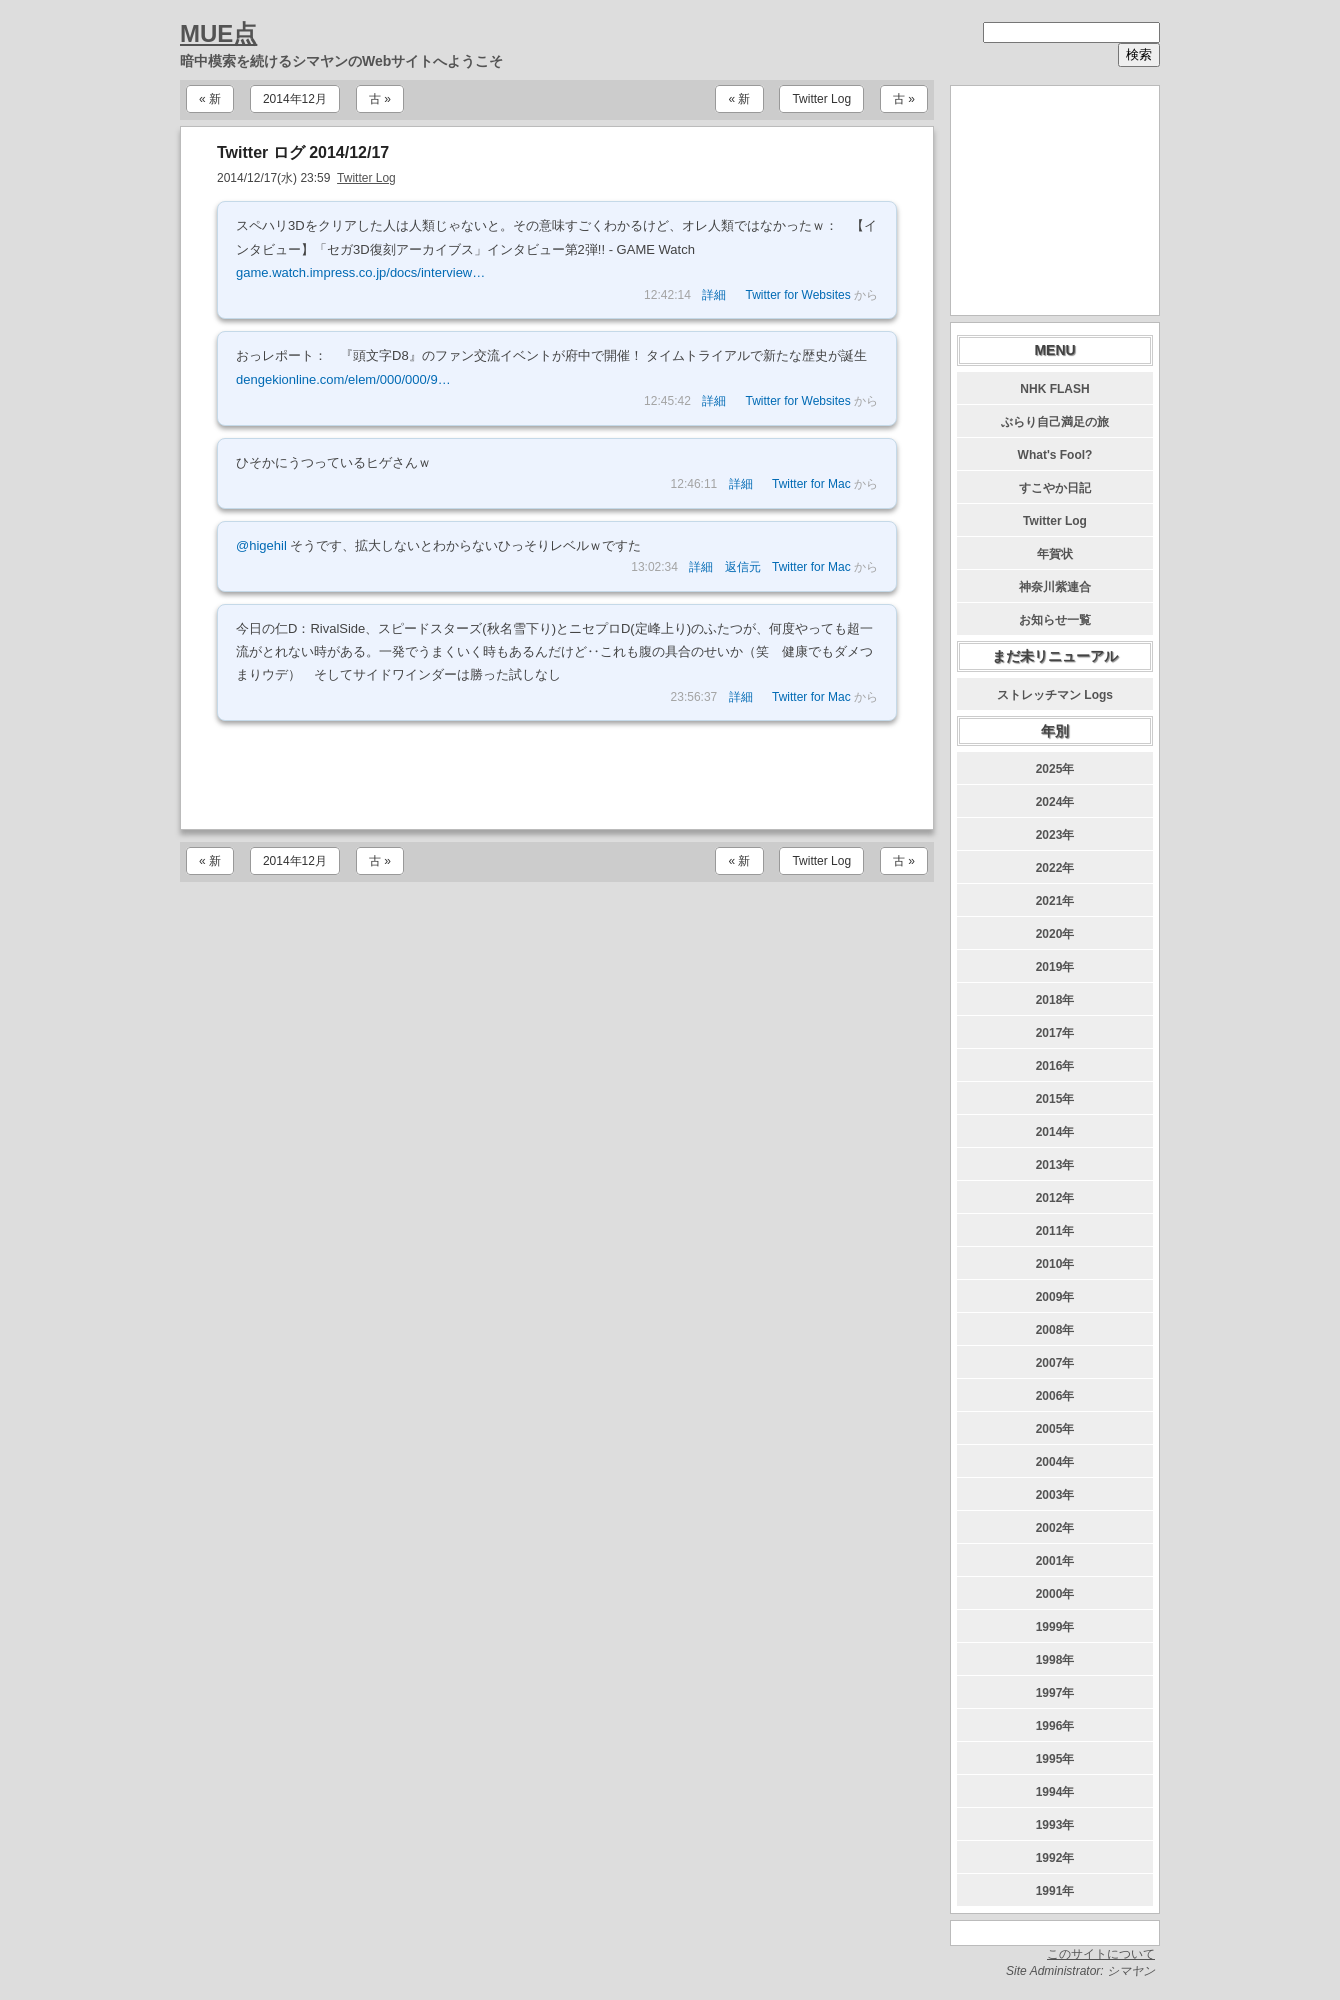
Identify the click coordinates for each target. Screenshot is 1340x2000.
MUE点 (218, 33)
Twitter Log (821, 99)
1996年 (1055, 1726)
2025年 (1055, 769)
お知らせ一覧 (1055, 620)
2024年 (1055, 802)
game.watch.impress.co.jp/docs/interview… (360, 272)
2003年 (1055, 1495)
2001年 (1055, 1561)
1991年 (1055, 1891)
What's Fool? (1055, 455)
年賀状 (1055, 554)
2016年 (1055, 1066)
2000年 (1055, 1594)
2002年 (1055, 1528)
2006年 (1055, 1396)
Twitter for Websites (798, 295)
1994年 (1055, 1792)
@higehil (261, 545)
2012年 (1055, 1198)
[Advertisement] (557, 775)
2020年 (1055, 934)
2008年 (1055, 1330)
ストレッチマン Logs (1055, 695)
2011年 (1055, 1231)
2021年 (1055, 901)
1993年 (1055, 1825)
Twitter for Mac (811, 484)
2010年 (1055, 1264)
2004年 (1055, 1462)
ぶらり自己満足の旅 (1055, 422)
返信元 (743, 567)
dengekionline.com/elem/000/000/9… (343, 379)
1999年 (1055, 1627)
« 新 (210, 99)
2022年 (1055, 868)
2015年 (1055, 1099)
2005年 (1055, 1429)
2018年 (1055, 1000)
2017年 (1055, 1033)
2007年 (1055, 1363)
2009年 (1055, 1297)
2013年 (1055, 1165)
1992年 (1055, 1858)
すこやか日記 (1055, 488)
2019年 (1055, 967)
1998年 (1055, 1660)
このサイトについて (1101, 1954)
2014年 (1055, 1132)
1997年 (1055, 1693)
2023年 (1055, 835)
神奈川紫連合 (1055, 587)
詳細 (714, 295)
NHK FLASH (1054, 389)
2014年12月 (295, 99)
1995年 (1055, 1759)
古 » (380, 99)
